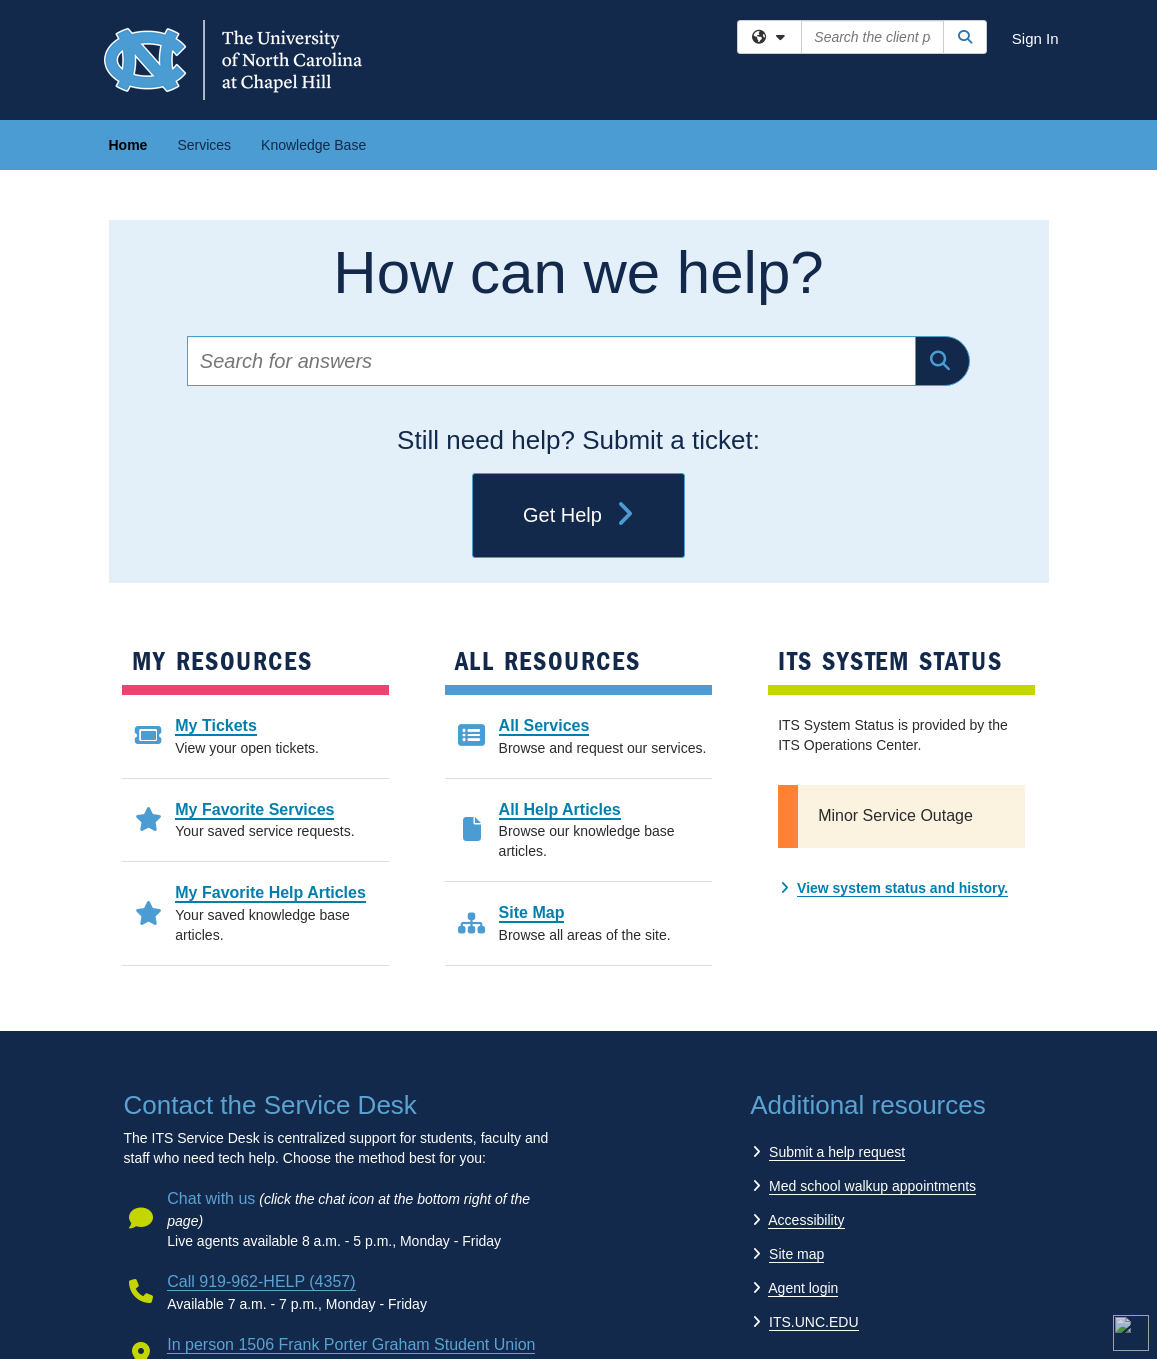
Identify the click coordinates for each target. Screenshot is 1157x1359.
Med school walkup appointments (872, 1186)
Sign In (1035, 38)
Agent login (803, 1288)
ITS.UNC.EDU (813, 1322)
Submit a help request (837, 1152)
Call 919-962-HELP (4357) (261, 1281)
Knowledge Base (313, 145)
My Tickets (216, 725)
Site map (796, 1254)
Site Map (532, 912)
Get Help (578, 516)
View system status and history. (902, 888)
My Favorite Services (254, 809)
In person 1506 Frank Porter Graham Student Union (351, 1344)
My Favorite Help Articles (270, 892)
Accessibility (806, 1220)
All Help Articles (560, 809)
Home (128, 145)
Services (204, 145)
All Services (544, 725)
